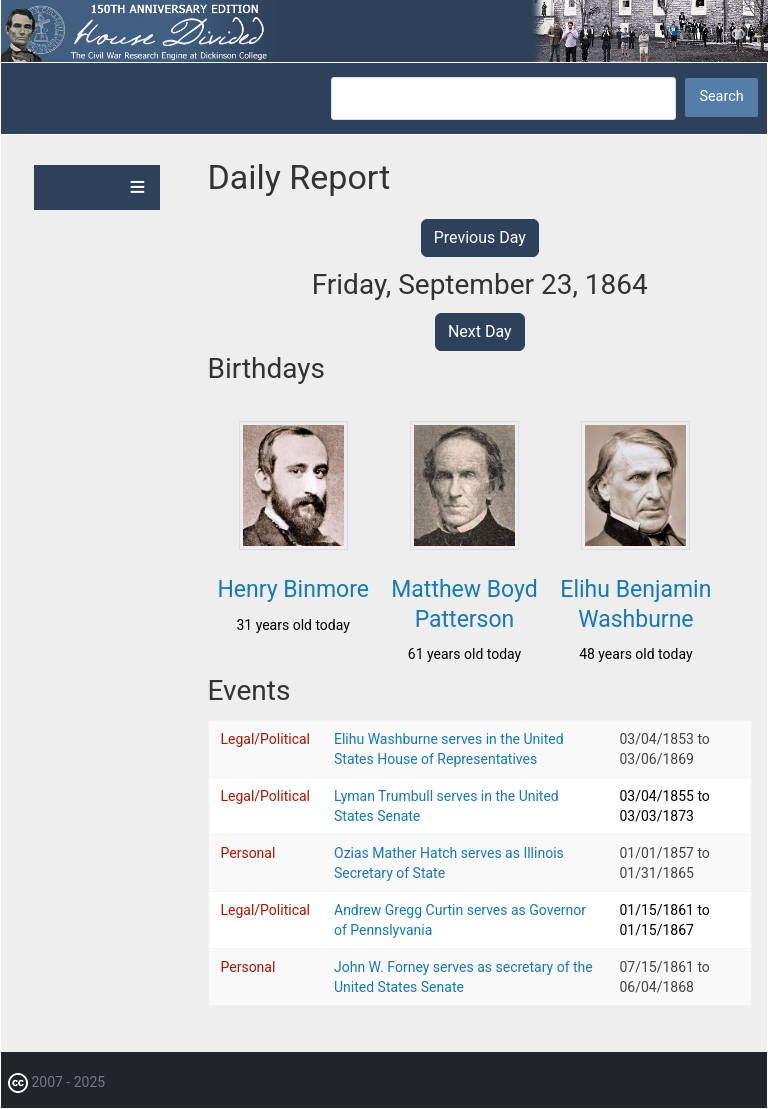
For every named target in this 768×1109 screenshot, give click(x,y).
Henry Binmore (293, 589)
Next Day (480, 331)
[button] (293, 544)
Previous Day (480, 237)
